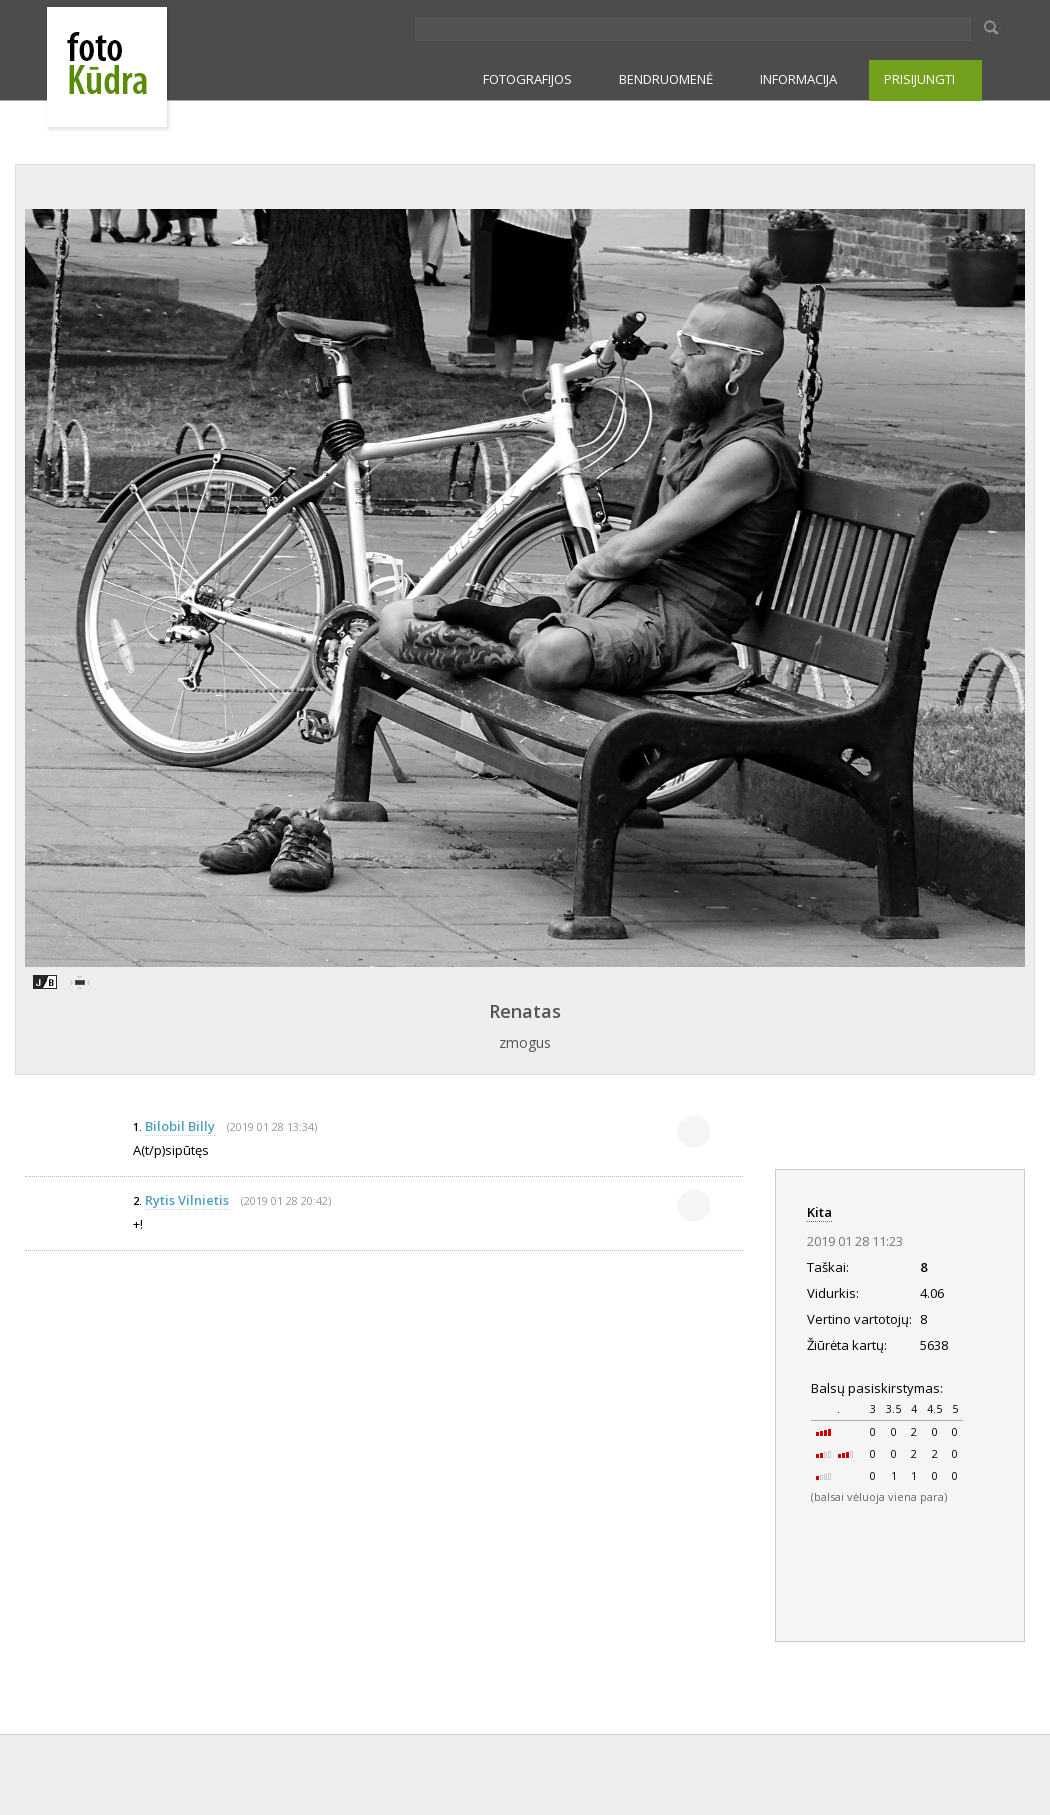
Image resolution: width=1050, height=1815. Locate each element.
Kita (819, 1212)
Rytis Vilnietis (187, 1200)
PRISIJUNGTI (919, 79)
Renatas (525, 1011)
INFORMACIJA (798, 79)
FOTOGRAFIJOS (527, 79)
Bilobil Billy (180, 1126)
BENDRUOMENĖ (666, 79)
